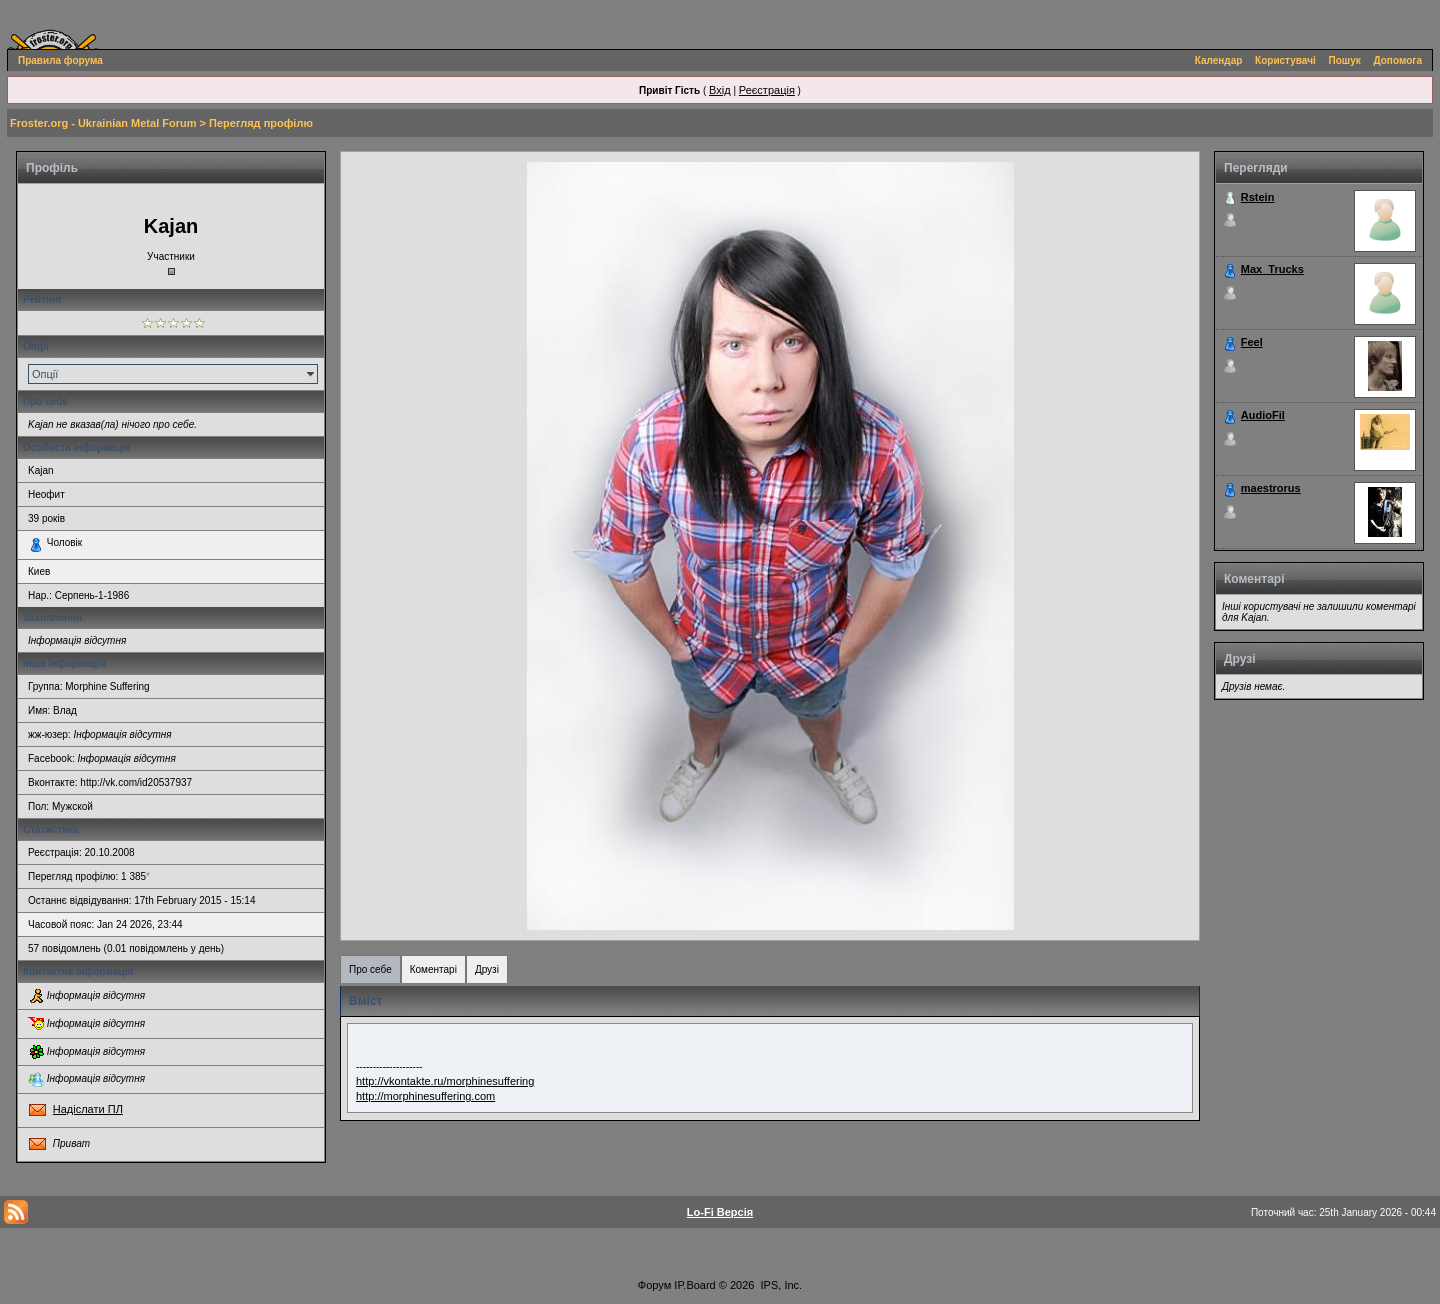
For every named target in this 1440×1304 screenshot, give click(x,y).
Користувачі (1285, 60)
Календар (1219, 60)
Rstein (1258, 197)
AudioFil (1263, 415)
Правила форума (60, 60)
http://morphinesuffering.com (425, 1096)
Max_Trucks (1272, 269)
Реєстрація (767, 90)
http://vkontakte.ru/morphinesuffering (445, 1081)
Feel (1252, 342)
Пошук (1345, 60)
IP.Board (694, 1285)
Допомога (1398, 60)
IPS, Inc (780, 1285)
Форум (654, 1285)
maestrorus (1271, 488)
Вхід (720, 90)
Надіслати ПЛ (88, 1109)
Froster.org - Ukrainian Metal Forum (103, 123)
